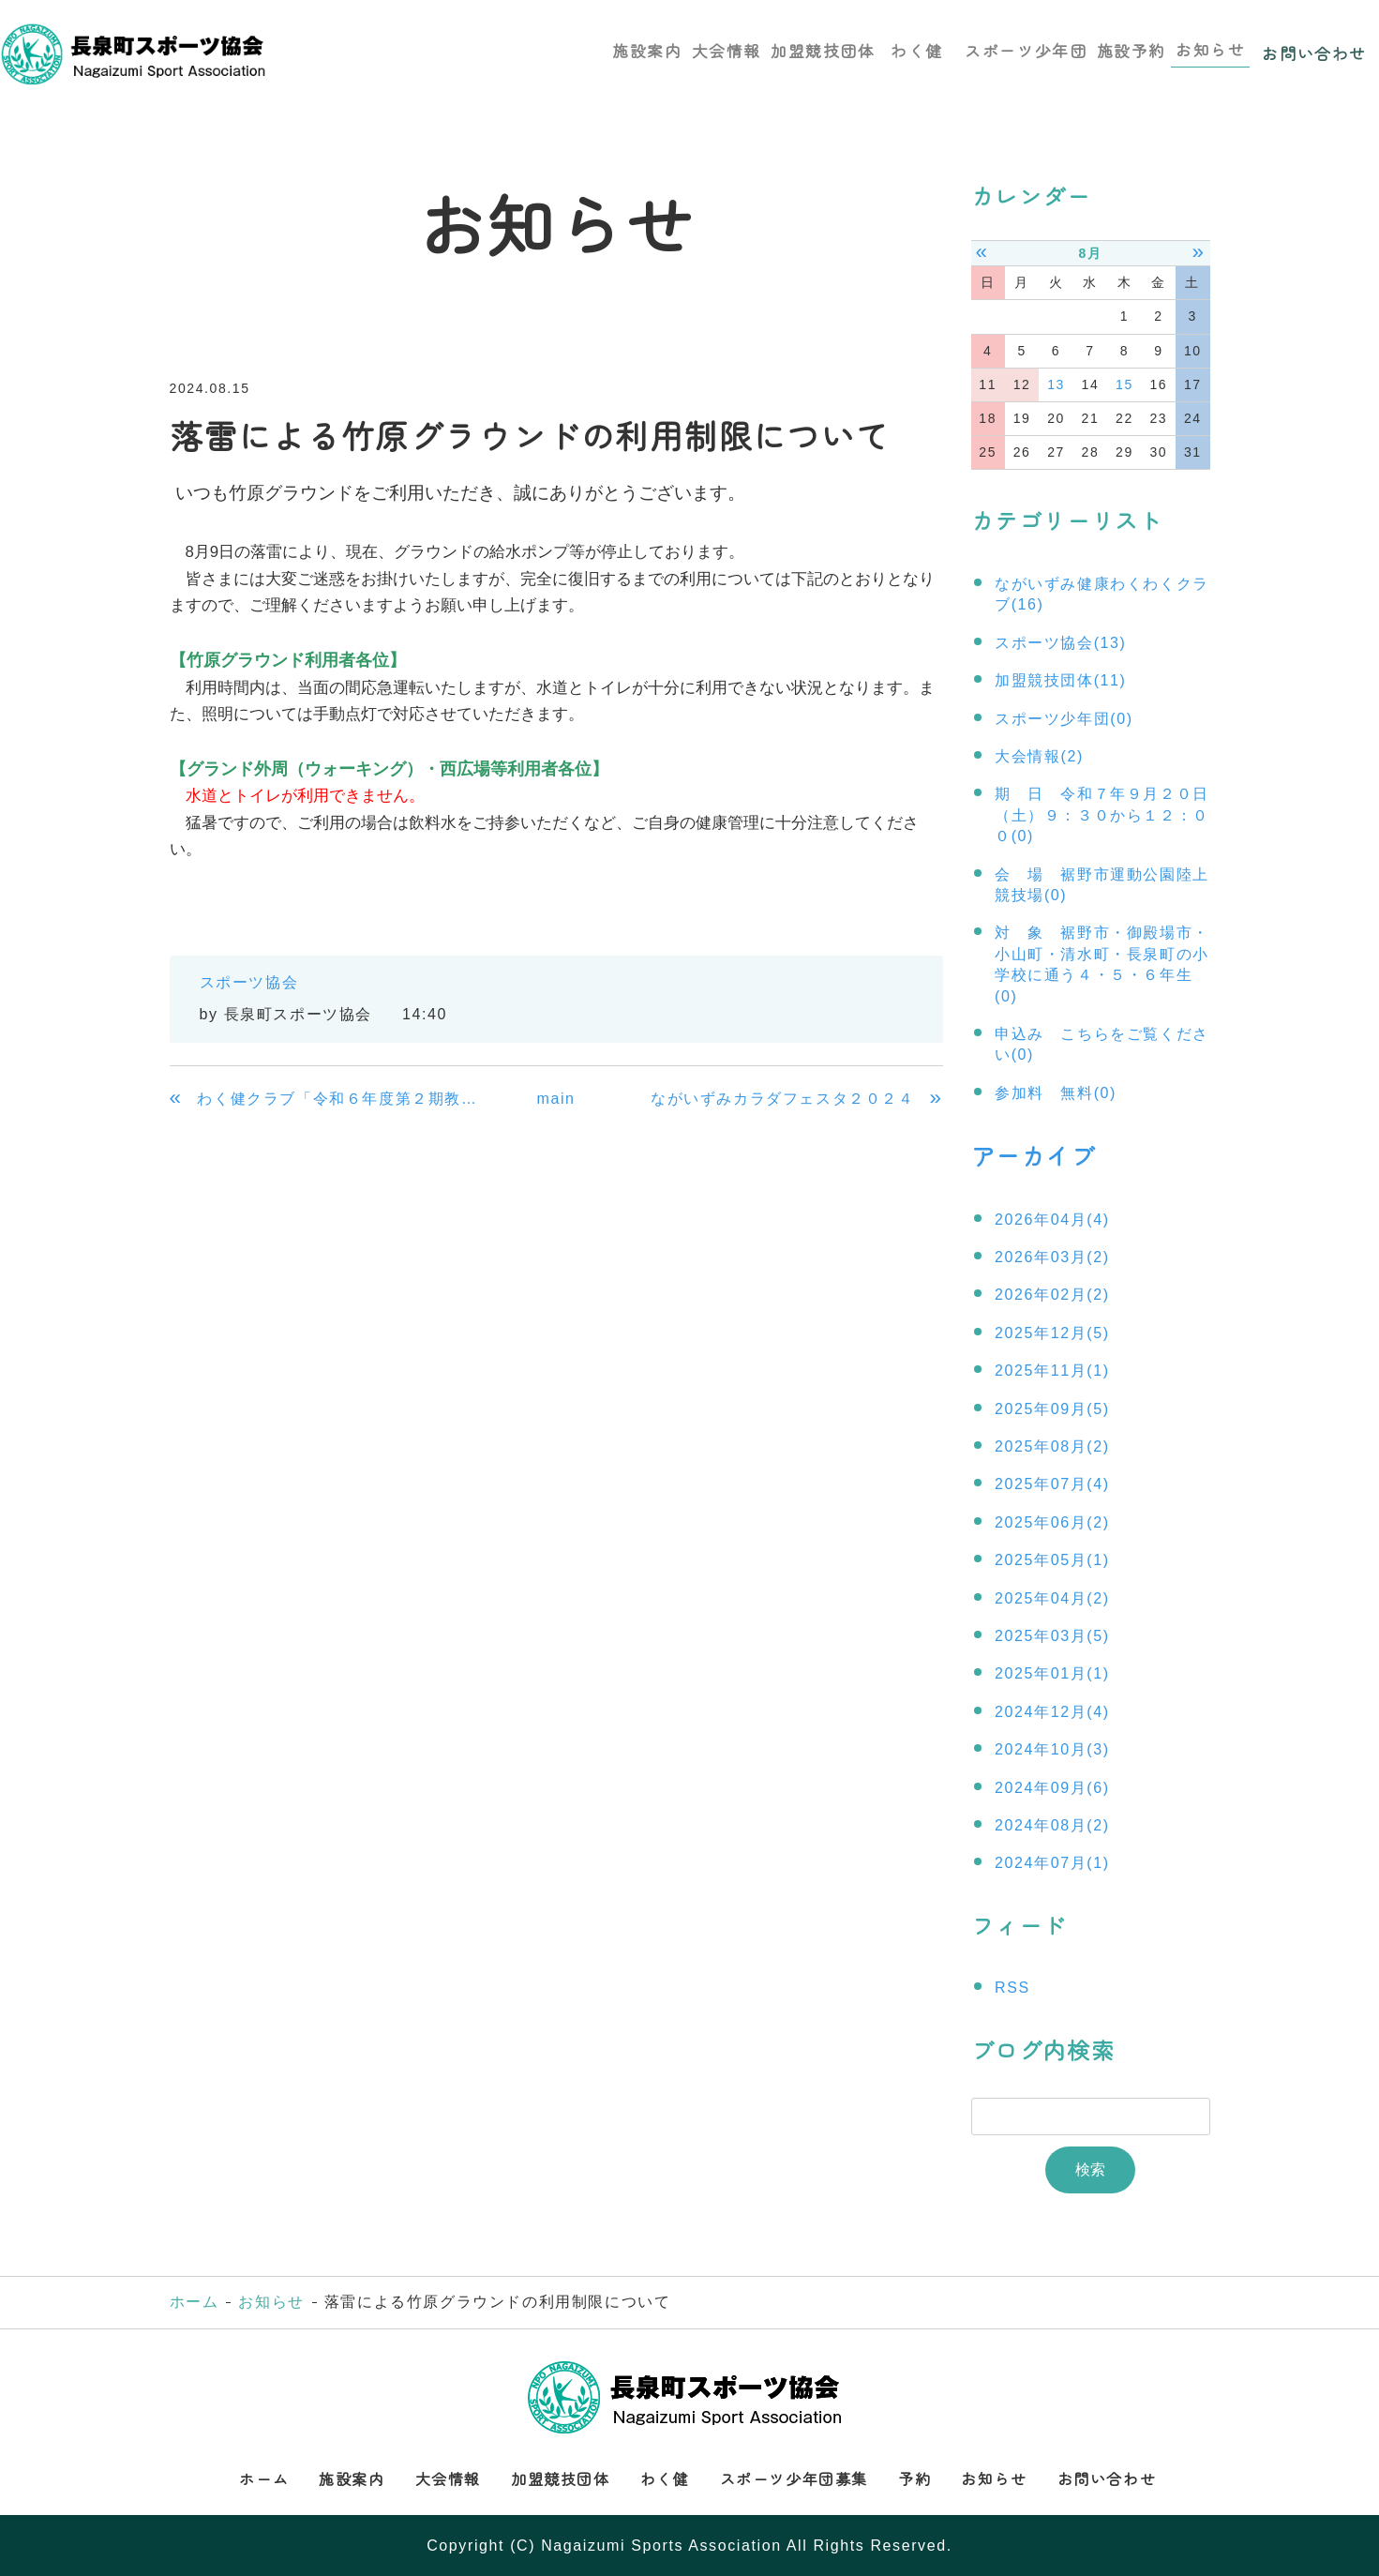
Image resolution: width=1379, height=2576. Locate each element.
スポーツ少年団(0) (1064, 719)
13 (1056, 384)
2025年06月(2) (1052, 1521)
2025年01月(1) (1052, 1672)
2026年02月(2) (1052, 1294)
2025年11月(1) (1052, 1369)
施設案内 (641, 48)
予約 (914, 2476)
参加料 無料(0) (1056, 1093)
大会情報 (723, 48)
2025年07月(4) (1052, 1483)
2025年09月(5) (1052, 1407)
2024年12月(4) (1052, 1710)
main (555, 1099)
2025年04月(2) (1052, 1596)
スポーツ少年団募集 (794, 2476)
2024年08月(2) (1052, 1823)
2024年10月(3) (1052, 1747)
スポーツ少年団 (1022, 48)
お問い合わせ (1314, 48)
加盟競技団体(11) (1060, 680)
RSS (1012, 1987)
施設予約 (1129, 48)
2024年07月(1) (1052, 1862)
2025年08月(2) (1052, 1445)
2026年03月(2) (1052, 1255)
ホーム (194, 2301)
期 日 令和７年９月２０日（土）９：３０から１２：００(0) (1102, 815)
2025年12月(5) (1052, 1331)
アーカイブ (1031, 1153)
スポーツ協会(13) (1060, 643)
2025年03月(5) (1052, 1634)
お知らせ (1209, 48)
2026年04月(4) (1052, 1218)
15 (1124, 384)
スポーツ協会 (249, 982)
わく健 (918, 48)
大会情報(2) (1039, 756)
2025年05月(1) (1052, 1558)
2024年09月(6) (1052, 1786)
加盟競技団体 (820, 48)
